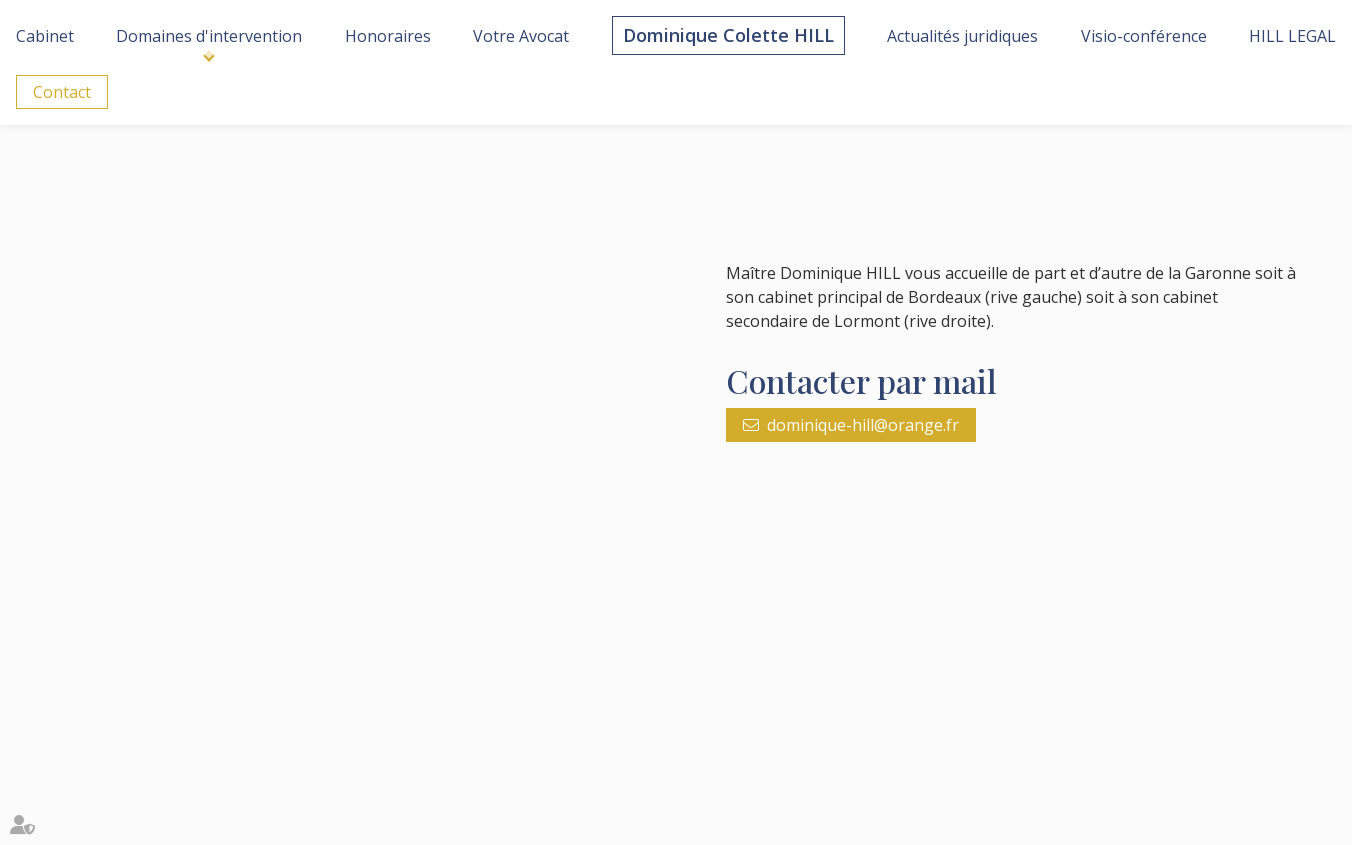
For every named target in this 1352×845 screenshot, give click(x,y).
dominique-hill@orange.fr (863, 425)
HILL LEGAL (1292, 36)
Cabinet (45, 36)
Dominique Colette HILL (728, 35)
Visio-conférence (1144, 36)
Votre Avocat (521, 36)
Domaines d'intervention (209, 36)
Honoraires (388, 36)
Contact (62, 92)
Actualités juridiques (962, 36)
